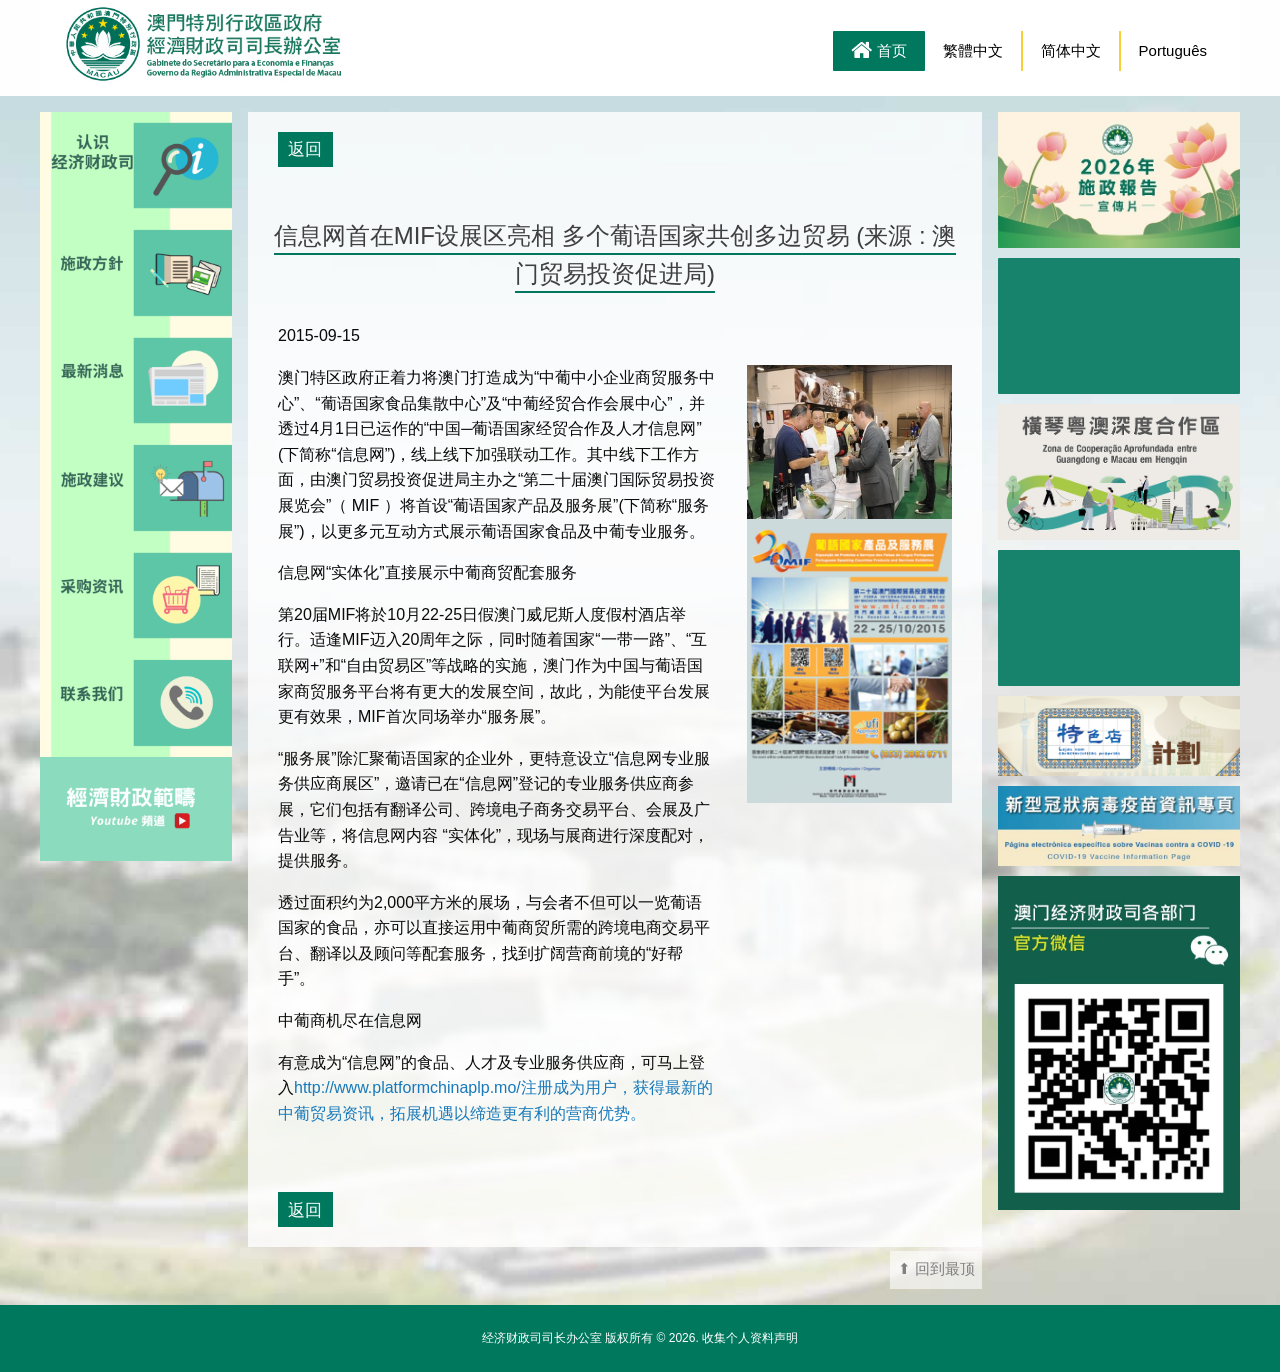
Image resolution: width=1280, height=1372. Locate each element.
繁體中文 (973, 50)
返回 (305, 149)
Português (1173, 50)
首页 (879, 52)
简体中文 (1071, 50)
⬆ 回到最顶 (936, 1269)
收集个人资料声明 (750, 1338)
